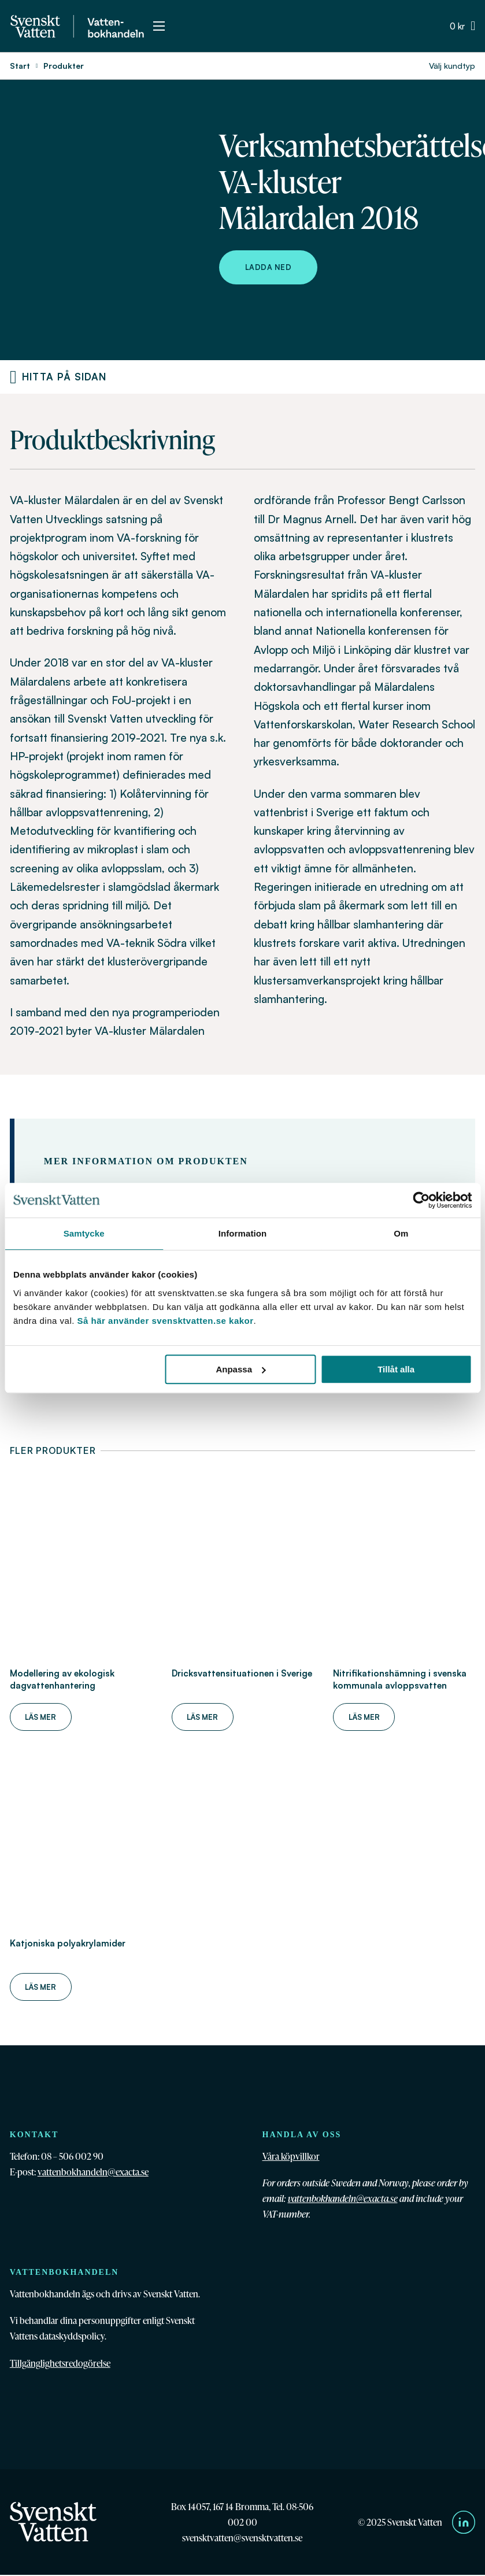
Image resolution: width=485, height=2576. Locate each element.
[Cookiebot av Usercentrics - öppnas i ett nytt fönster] (421, 1200)
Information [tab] (243, 1233)
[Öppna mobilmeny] (159, 26)
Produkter (63, 66)
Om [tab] (401, 1233)
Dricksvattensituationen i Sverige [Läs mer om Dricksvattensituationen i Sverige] (242, 1673)
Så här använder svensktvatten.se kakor (165, 1321)
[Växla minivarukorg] (462, 26)
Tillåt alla (395, 1369)
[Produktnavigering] (13, 377)
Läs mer (40, 1717)
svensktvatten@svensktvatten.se (242, 2537)
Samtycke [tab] (84, 1233)
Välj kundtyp (452, 66)
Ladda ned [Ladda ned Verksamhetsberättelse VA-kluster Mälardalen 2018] (268, 267)
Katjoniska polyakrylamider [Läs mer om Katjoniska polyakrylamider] (67, 1943)
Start (20, 66)
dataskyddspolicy (72, 2336)
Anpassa (241, 1369)
